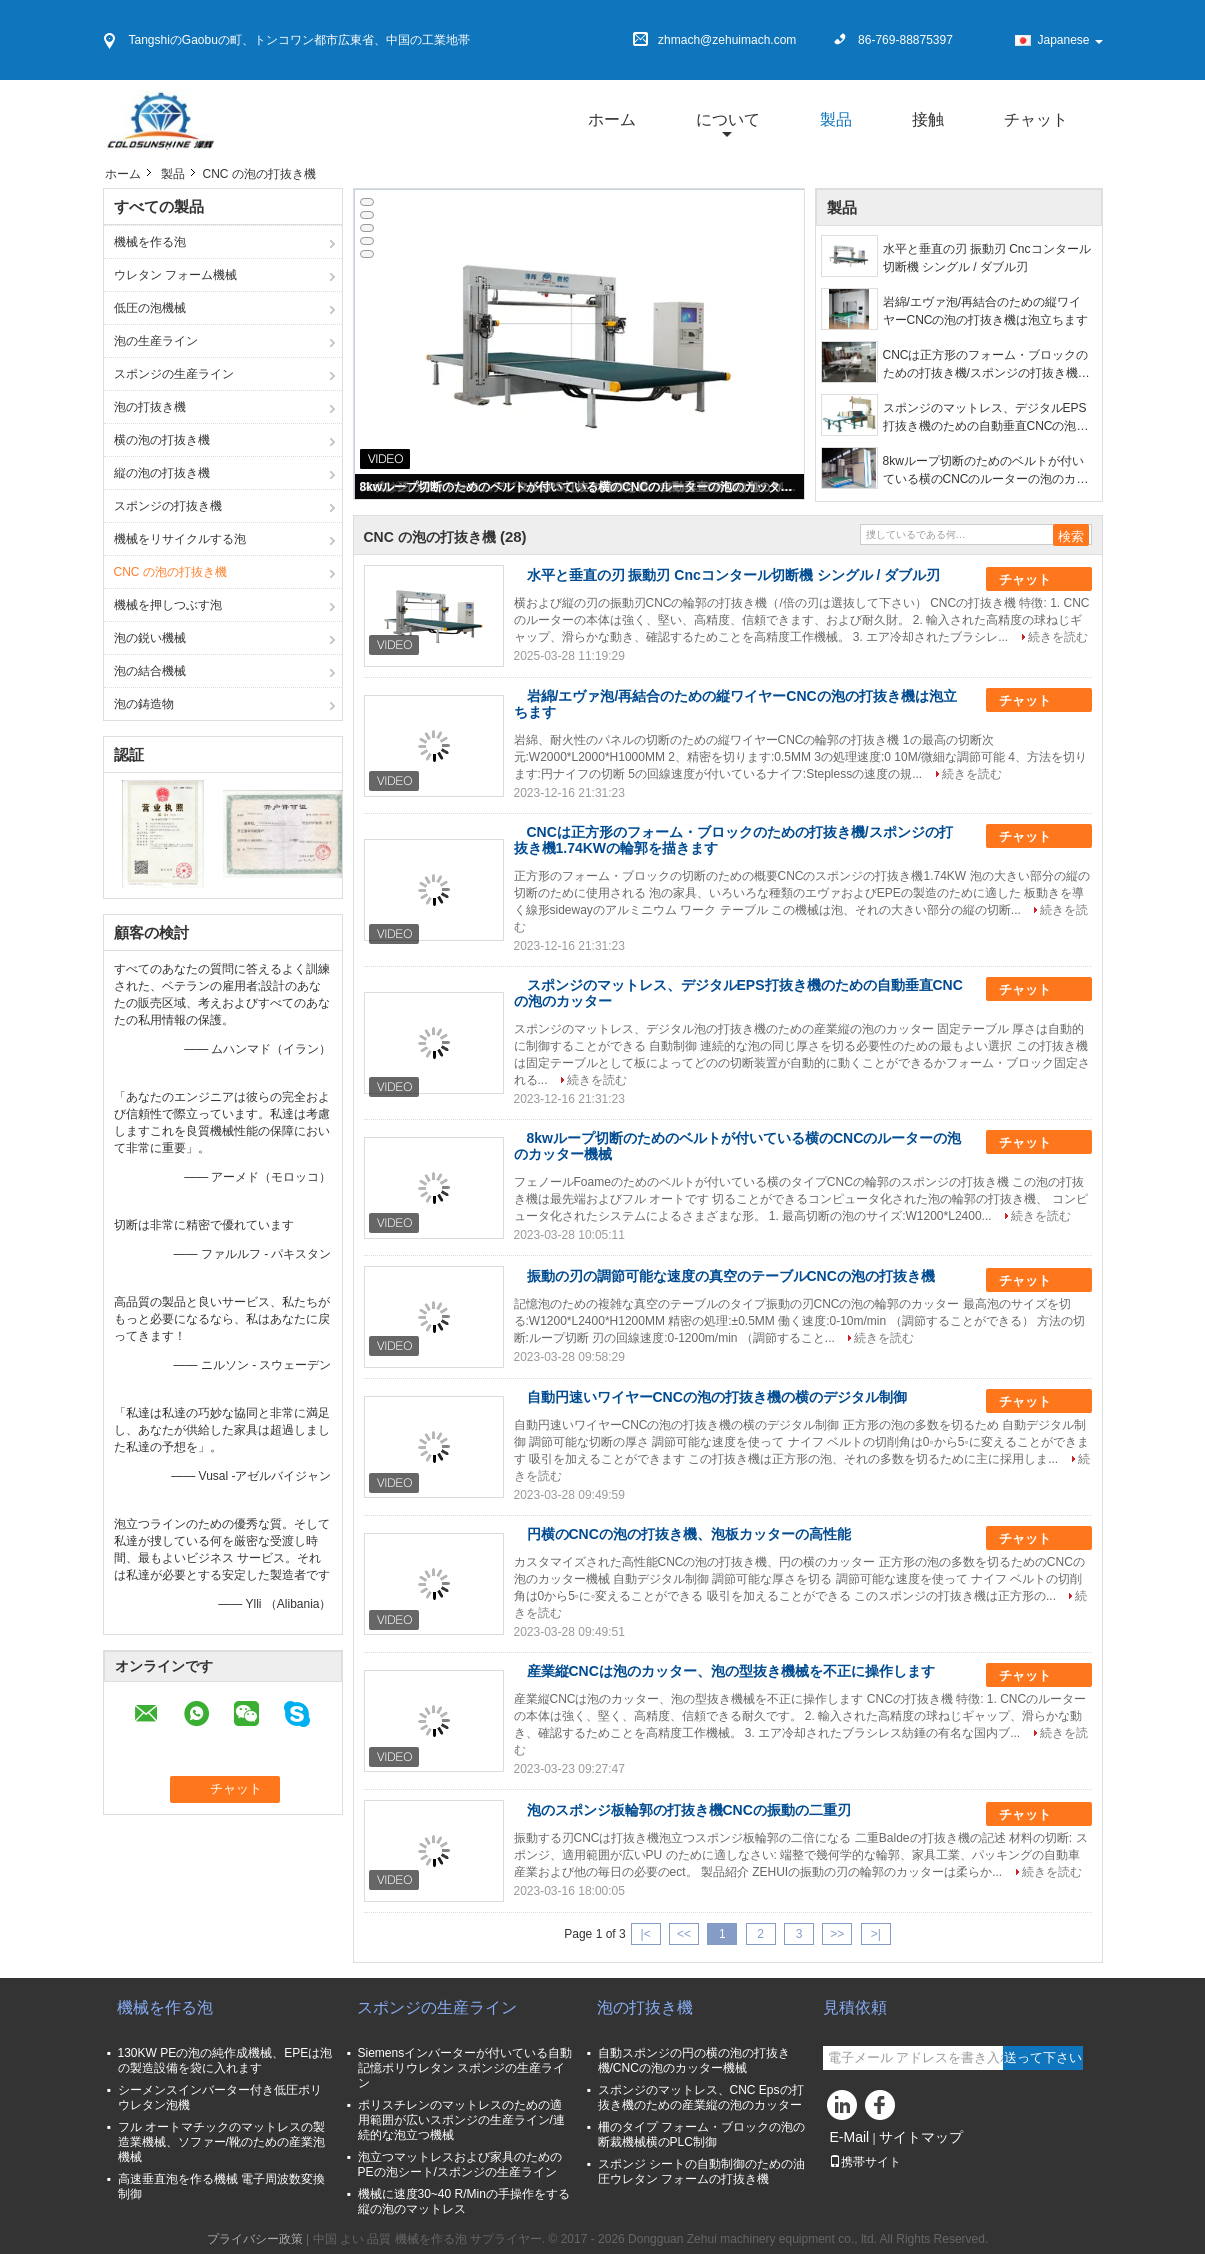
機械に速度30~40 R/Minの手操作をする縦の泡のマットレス (464, 2201)
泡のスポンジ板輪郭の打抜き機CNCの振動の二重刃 (689, 1810)
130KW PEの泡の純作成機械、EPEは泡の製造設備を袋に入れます (225, 2060)
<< (684, 1934)
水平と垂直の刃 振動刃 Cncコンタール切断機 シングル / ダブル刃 (987, 258)
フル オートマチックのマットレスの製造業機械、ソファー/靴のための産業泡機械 (221, 2142)
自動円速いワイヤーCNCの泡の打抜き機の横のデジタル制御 (717, 1397)
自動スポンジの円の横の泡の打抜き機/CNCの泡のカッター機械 (694, 2060)
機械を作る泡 (150, 242)
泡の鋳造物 (144, 704)
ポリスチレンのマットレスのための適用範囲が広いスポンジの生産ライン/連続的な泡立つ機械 (461, 2120)
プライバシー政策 (255, 2239)
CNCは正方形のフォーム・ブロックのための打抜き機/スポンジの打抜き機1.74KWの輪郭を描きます (986, 365)
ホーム (612, 119)
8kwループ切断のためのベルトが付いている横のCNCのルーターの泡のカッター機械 (581, 487)
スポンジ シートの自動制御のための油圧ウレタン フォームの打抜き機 (701, 2171)
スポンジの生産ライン (174, 374)
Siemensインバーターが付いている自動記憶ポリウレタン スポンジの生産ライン (465, 2068)
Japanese (1069, 40)
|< (646, 1934)
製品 (836, 119)
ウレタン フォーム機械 (175, 275)
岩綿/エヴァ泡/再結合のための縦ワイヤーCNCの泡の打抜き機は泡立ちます (986, 311)
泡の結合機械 (150, 671)
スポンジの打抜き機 (168, 506)
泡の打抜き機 (151, 407)
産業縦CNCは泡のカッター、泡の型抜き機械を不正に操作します (731, 1671)
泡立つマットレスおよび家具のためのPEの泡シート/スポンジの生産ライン (460, 2164)
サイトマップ (921, 2137)
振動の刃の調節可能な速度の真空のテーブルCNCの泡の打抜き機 (731, 1276)
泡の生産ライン (156, 341)
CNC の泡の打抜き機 (170, 572)
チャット (1036, 119)
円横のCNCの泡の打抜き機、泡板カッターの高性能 (689, 1534)
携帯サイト (865, 2162)
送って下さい (1043, 2057)
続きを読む (1058, 637)
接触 (928, 119)
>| (876, 1934)
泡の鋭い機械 (150, 638)
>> (837, 1934)
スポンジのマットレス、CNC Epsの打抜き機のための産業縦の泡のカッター (701, 2097)
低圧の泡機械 (150, 308)
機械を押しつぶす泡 (168, 605)
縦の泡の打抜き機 (162, 473)
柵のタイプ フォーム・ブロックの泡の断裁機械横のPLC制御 (701, 2134)
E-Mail (850, 2137)
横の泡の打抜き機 (162, 440)
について (728, 119)
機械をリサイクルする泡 (180, 539)
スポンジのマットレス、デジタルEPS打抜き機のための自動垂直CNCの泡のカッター (986, 418)
